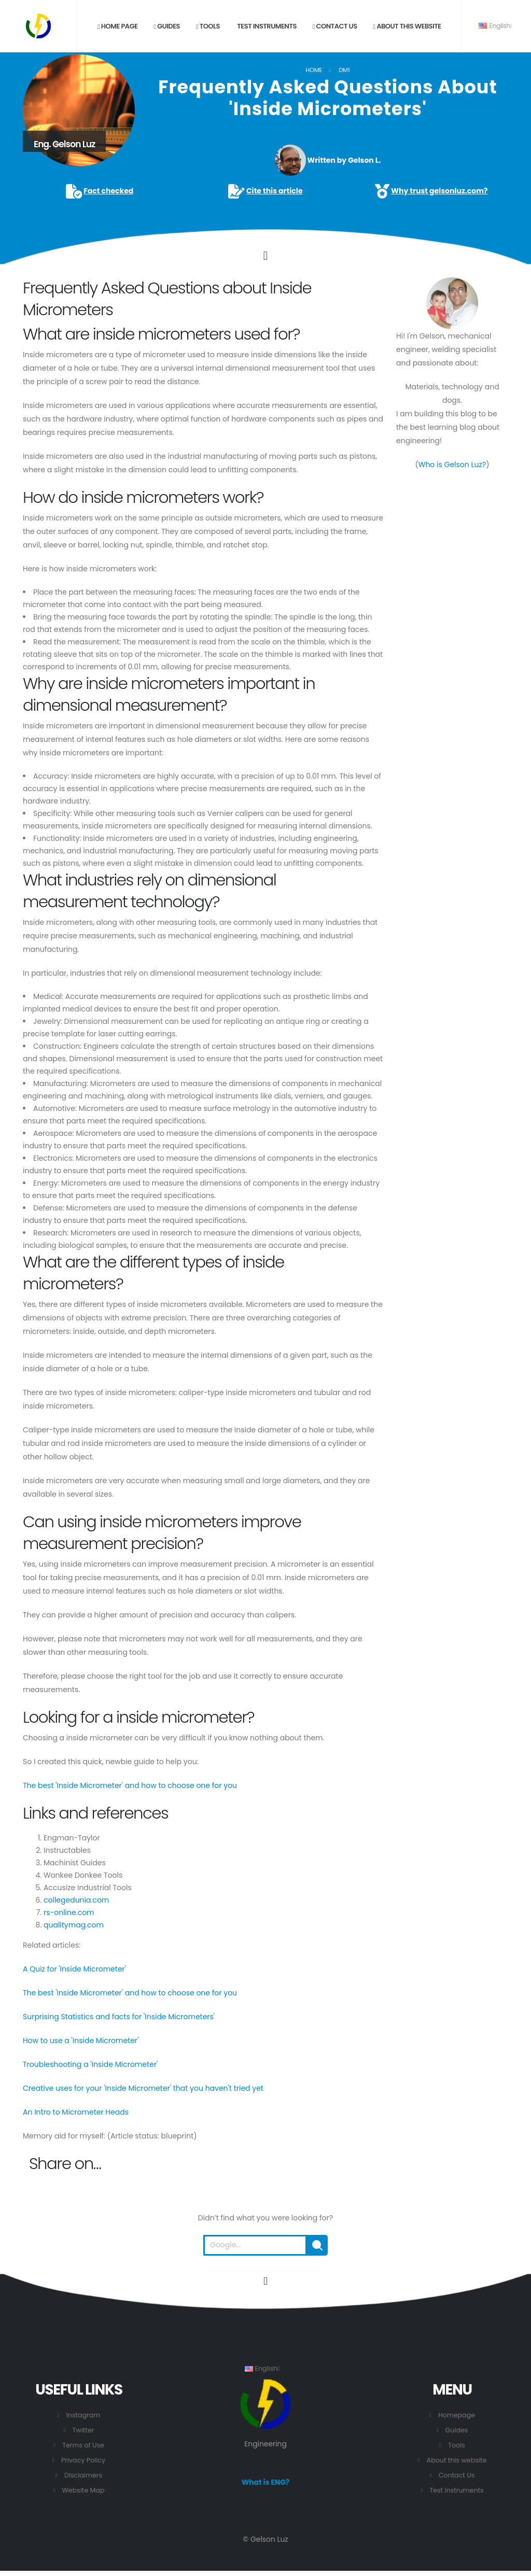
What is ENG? (266, 2482)
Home (313, 70)
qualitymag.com (74, 1925)
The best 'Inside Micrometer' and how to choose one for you (130, 1785)
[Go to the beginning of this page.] (265, 2281)
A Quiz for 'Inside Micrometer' (74, 1969)
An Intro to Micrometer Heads (76, 2112)
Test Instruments (266, 26)
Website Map (83, 2490)
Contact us (335, 26)
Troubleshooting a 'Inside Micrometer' (90, 2064)
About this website (407, 26)
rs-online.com (69, 1912)
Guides (166, 26)
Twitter (83, 2430)
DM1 (344, 70)
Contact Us (457, 2475)
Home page (117, 26)
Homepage (456, 2415)
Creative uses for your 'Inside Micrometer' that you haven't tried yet (143, 2088)
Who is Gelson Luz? (452, 464)
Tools (208, 26)
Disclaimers (83, 2475)
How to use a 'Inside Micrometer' (80, 2040)
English (495, 25)
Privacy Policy (83, 2460)
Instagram (83, 2415)
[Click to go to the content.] (265, 255)
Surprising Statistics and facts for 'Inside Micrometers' (119, 2016)
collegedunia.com (76, 1900)
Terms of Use (83, 2445)
